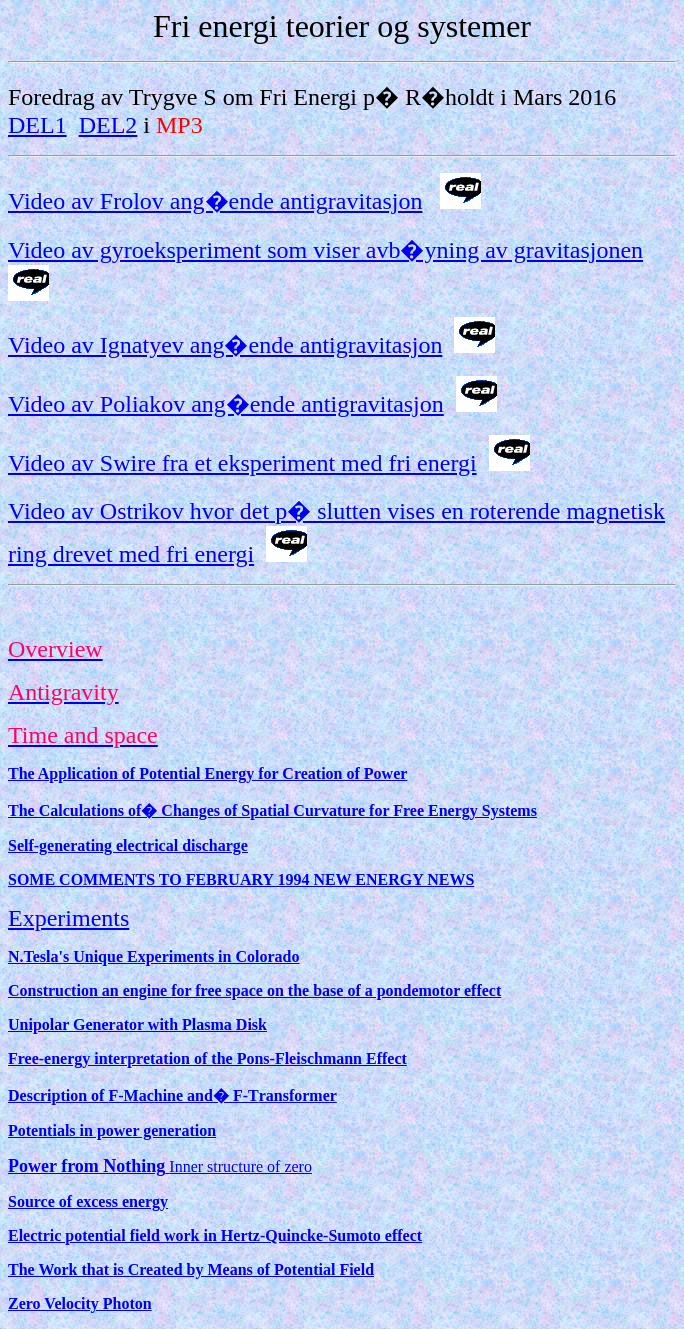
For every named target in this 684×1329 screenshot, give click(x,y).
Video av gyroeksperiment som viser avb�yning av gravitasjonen (325, 250)
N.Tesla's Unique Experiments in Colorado (153, 956)
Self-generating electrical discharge (128, 845)
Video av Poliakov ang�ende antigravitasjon (226, 404)
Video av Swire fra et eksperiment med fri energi (242, 463)
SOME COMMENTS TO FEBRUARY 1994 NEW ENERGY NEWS (241, 879)
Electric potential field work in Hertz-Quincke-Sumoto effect (215, 1235)
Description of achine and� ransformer (172, 1095)
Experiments (68, 918)
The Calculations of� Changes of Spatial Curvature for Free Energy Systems (272, 810)
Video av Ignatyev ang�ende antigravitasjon (225, 345)
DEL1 (37, 125)
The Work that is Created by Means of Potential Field (191, 1269)
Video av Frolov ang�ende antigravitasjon (215, 201)
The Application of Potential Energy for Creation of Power (207, 773)
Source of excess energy (88, 1201)
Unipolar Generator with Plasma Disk (137, 1024)
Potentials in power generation (112, 1130)
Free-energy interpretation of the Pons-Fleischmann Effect (207, 1058)
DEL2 (108, 125)
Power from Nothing (86, 1166)
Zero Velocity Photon (80, 1303)
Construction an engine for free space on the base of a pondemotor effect (254, 990)
